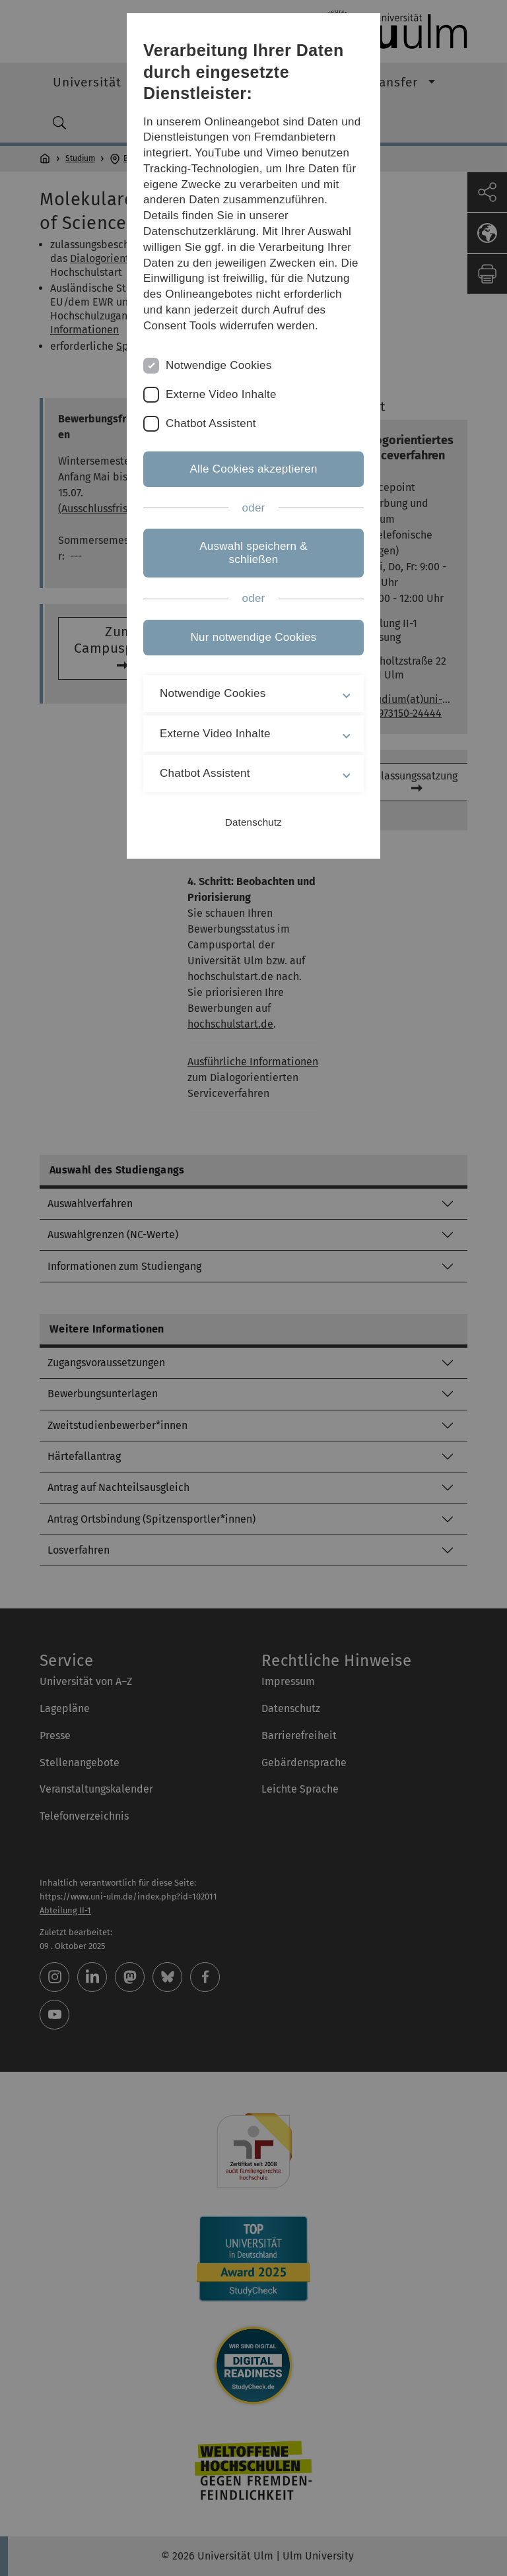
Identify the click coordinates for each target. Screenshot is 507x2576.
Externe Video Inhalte (221, 394)
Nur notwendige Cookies (254, 637)
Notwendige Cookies (219, 365)
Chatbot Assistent (211, 423)
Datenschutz (253, 822)
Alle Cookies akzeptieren (253, 469)
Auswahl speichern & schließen (253, 553)
